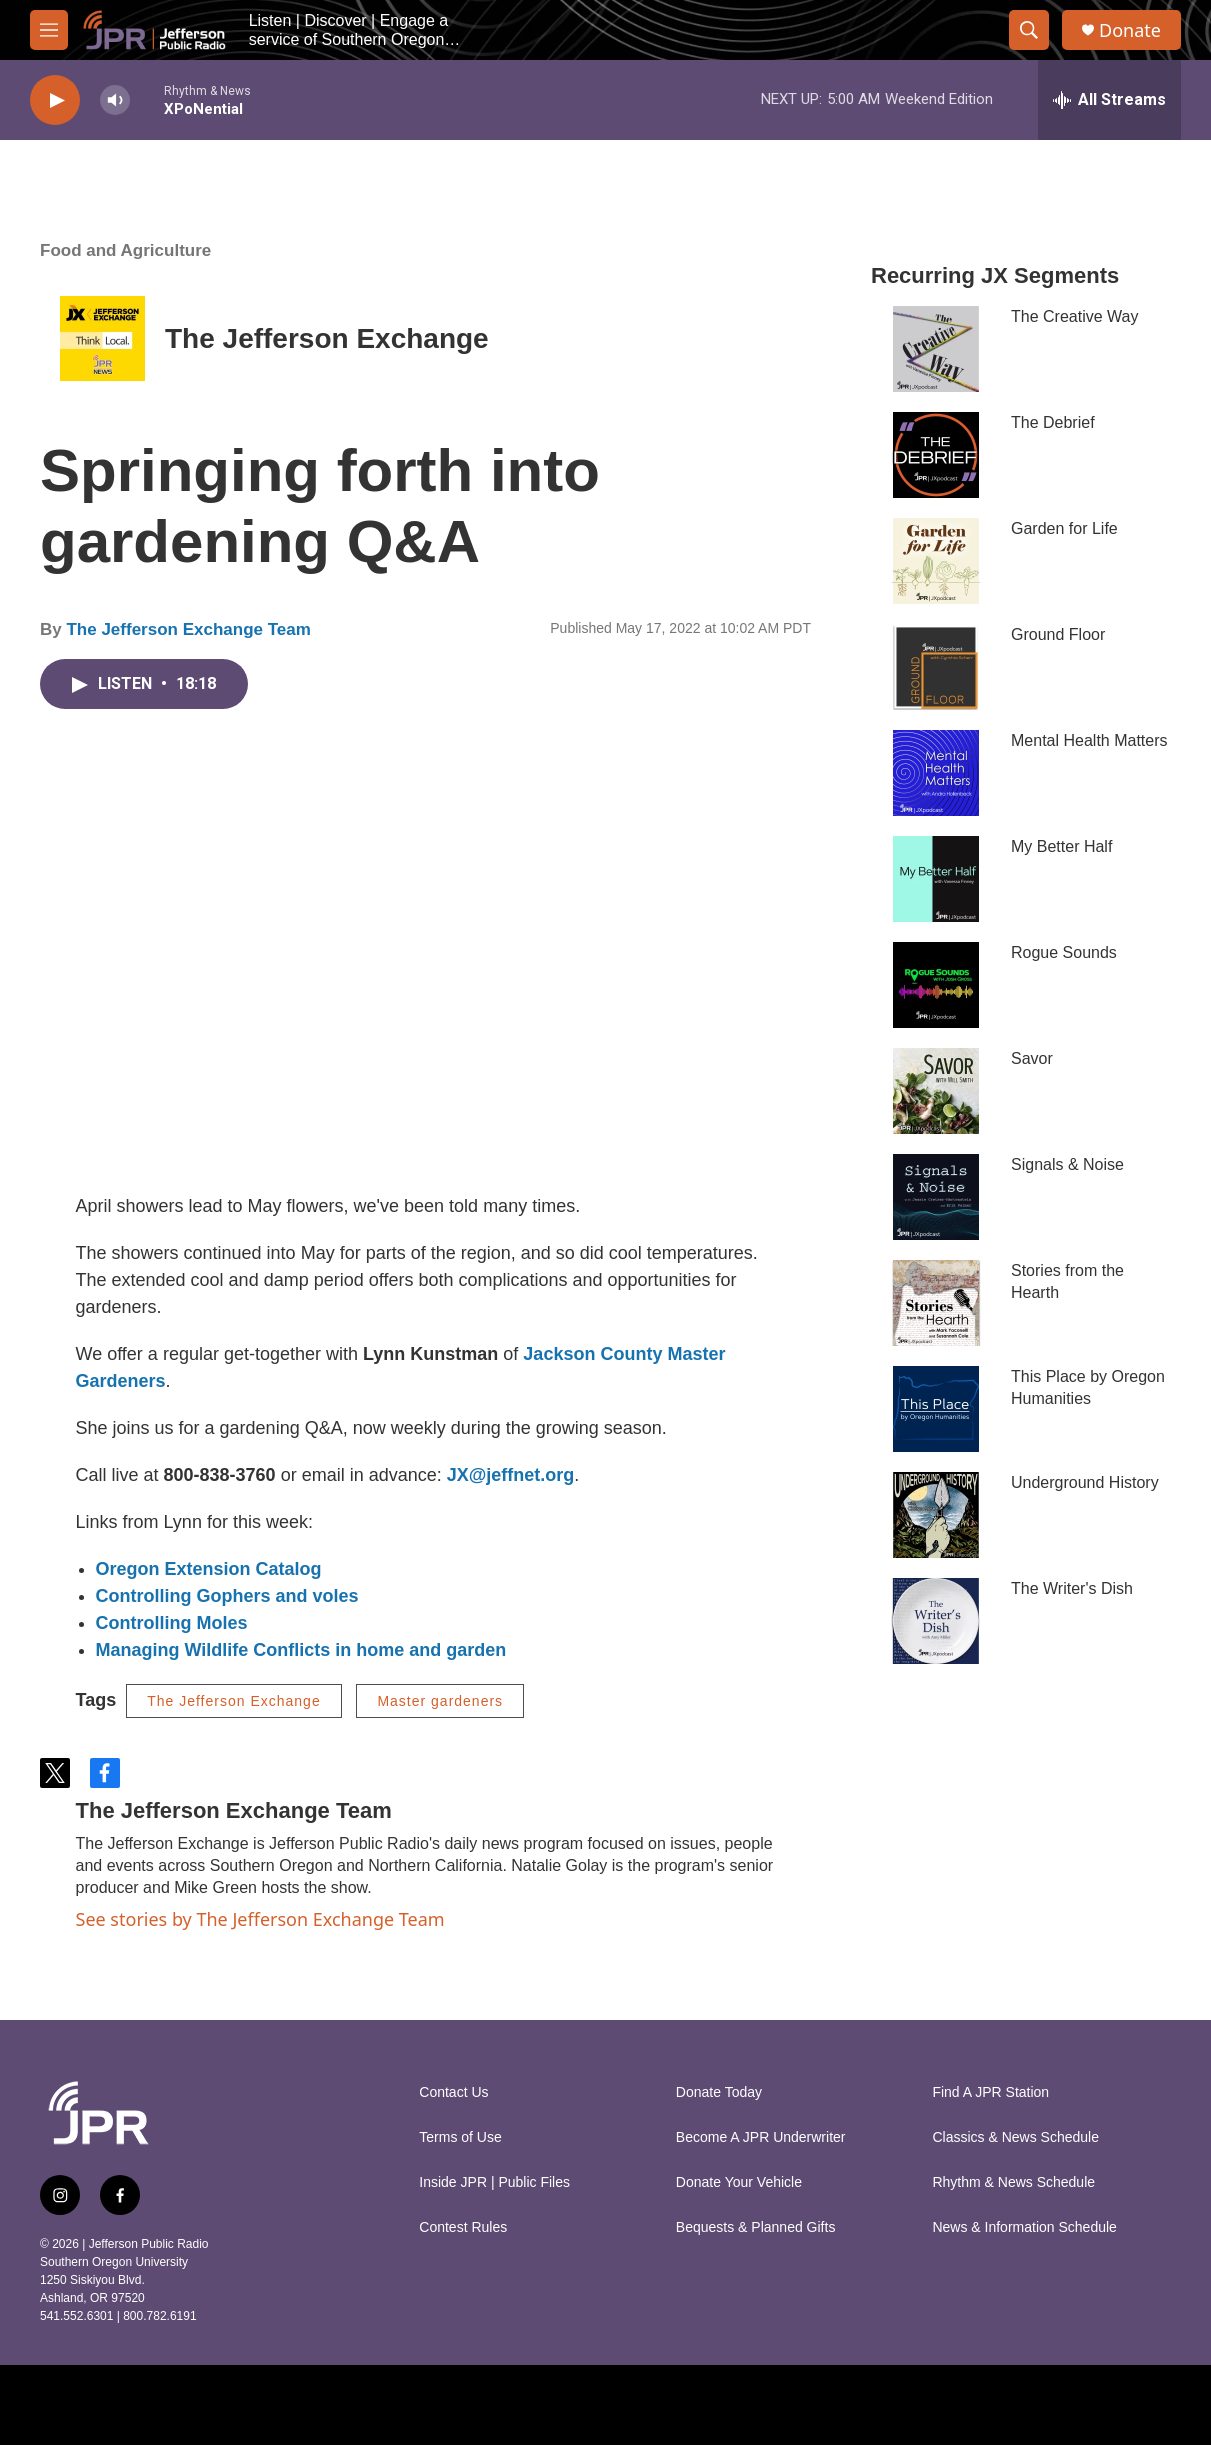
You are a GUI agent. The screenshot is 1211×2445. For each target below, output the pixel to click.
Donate (1130, 30)
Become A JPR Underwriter (761, 2137)
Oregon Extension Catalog (209, 1569)
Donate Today (719, 2092)
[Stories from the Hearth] (936, 1303)
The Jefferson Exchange (327, 338)
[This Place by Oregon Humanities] (936, 1409)
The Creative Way (1074, 316)
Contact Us (453, 2092)
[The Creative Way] (936, 349)
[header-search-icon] (1029, 30)
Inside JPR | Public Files (494, 2182)
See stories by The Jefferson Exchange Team (260, 1919)
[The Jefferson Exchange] (102, 338)
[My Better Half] (936, 879)
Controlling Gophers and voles (227, 1596)
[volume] (115, 100)
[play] (55, 100)
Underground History (1085, 1482)
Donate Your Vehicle (739, 2182)
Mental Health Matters (1089, 740)
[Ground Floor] (936, 667)
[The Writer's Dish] (936, 1621)
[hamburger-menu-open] (49, 30)
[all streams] (1109, 100)
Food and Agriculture (125, 250)
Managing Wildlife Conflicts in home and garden (301, 1650)
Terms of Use (460, 2137)
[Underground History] (936, 1515)
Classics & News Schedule (1015, 2137)
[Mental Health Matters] (936, 773)
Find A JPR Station (990, 2092)
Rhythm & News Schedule (1013, 2182)
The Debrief (1053, 422)
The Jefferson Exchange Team (188, 629)
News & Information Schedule (1024, 2227)
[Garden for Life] (936, 561)
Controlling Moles (172, 1623)
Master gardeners (440, 1701)
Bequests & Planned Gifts (756, 2227)
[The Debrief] (936, 455)
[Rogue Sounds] (936, 985)
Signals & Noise (1067, 1164)
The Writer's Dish (1072, 1588)
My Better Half (1061, 846)
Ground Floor (1058, 634)
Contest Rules (463, 2227)
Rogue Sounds (1064, 952)
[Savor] (936, 1091)
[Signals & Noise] (936, 1197)
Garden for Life (1064, 528)
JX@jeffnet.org (511, 1475)
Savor (1032, 1058)
